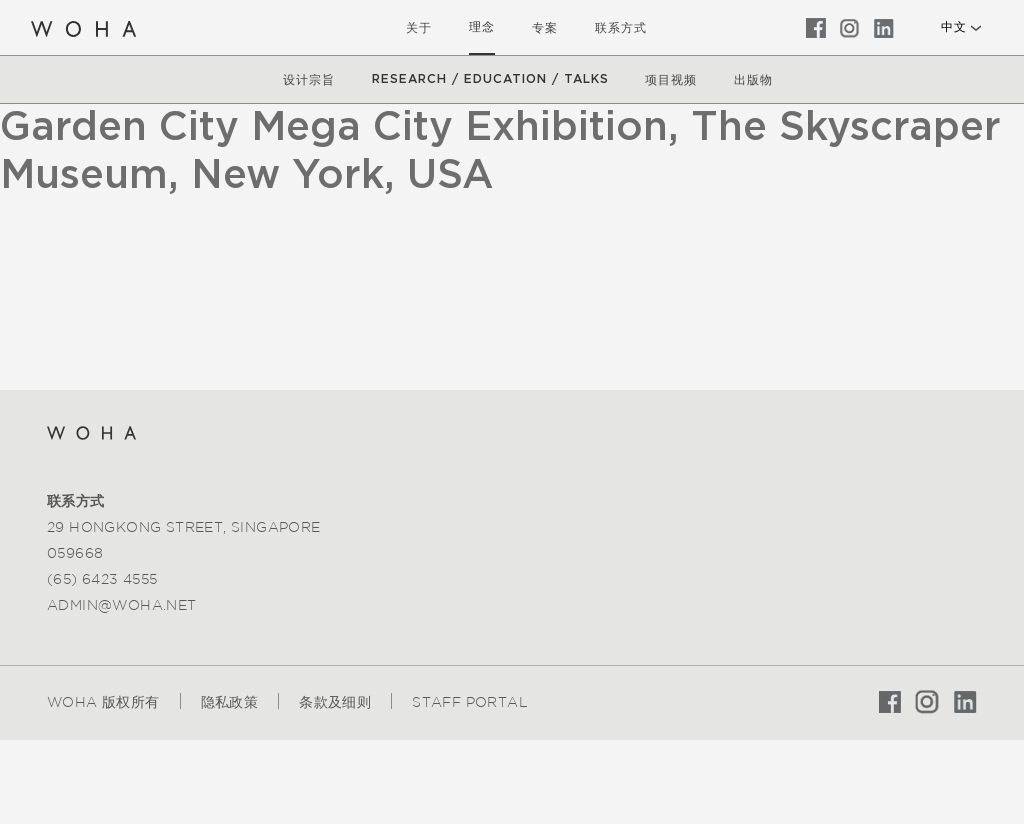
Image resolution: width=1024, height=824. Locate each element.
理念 (482, 27)
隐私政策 (230, 702)
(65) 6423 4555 (102, 579)
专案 (545, 27)
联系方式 (621, 27)
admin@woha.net (122, 605)
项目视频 (671, 79)
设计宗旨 (309, 79)
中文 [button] (953, 27)
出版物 (753, 79)
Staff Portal (470, 702)
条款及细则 (335, 702)
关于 (419, 27)
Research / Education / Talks (490, 79)
